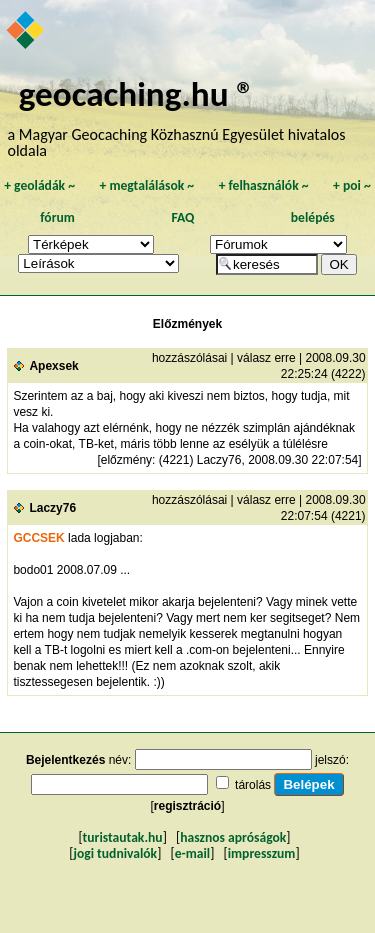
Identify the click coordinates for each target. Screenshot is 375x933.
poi (352, 185)
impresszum (262, 853)
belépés (313, 217)
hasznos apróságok (233, 837)
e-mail (192, 853)
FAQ (182, 217)
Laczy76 (52, 508)
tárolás (253, 785)
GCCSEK (38, 538)
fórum (57, 217)
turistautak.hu (123, 837)
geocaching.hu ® (137, 93)
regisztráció (187, 806)
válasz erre (266, 358)
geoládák (39, 185)
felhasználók (264, 185)
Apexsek (53, 366)
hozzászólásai (189, 358)
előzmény (126, 460)
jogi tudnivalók (115, 853)
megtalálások (146, 185)
